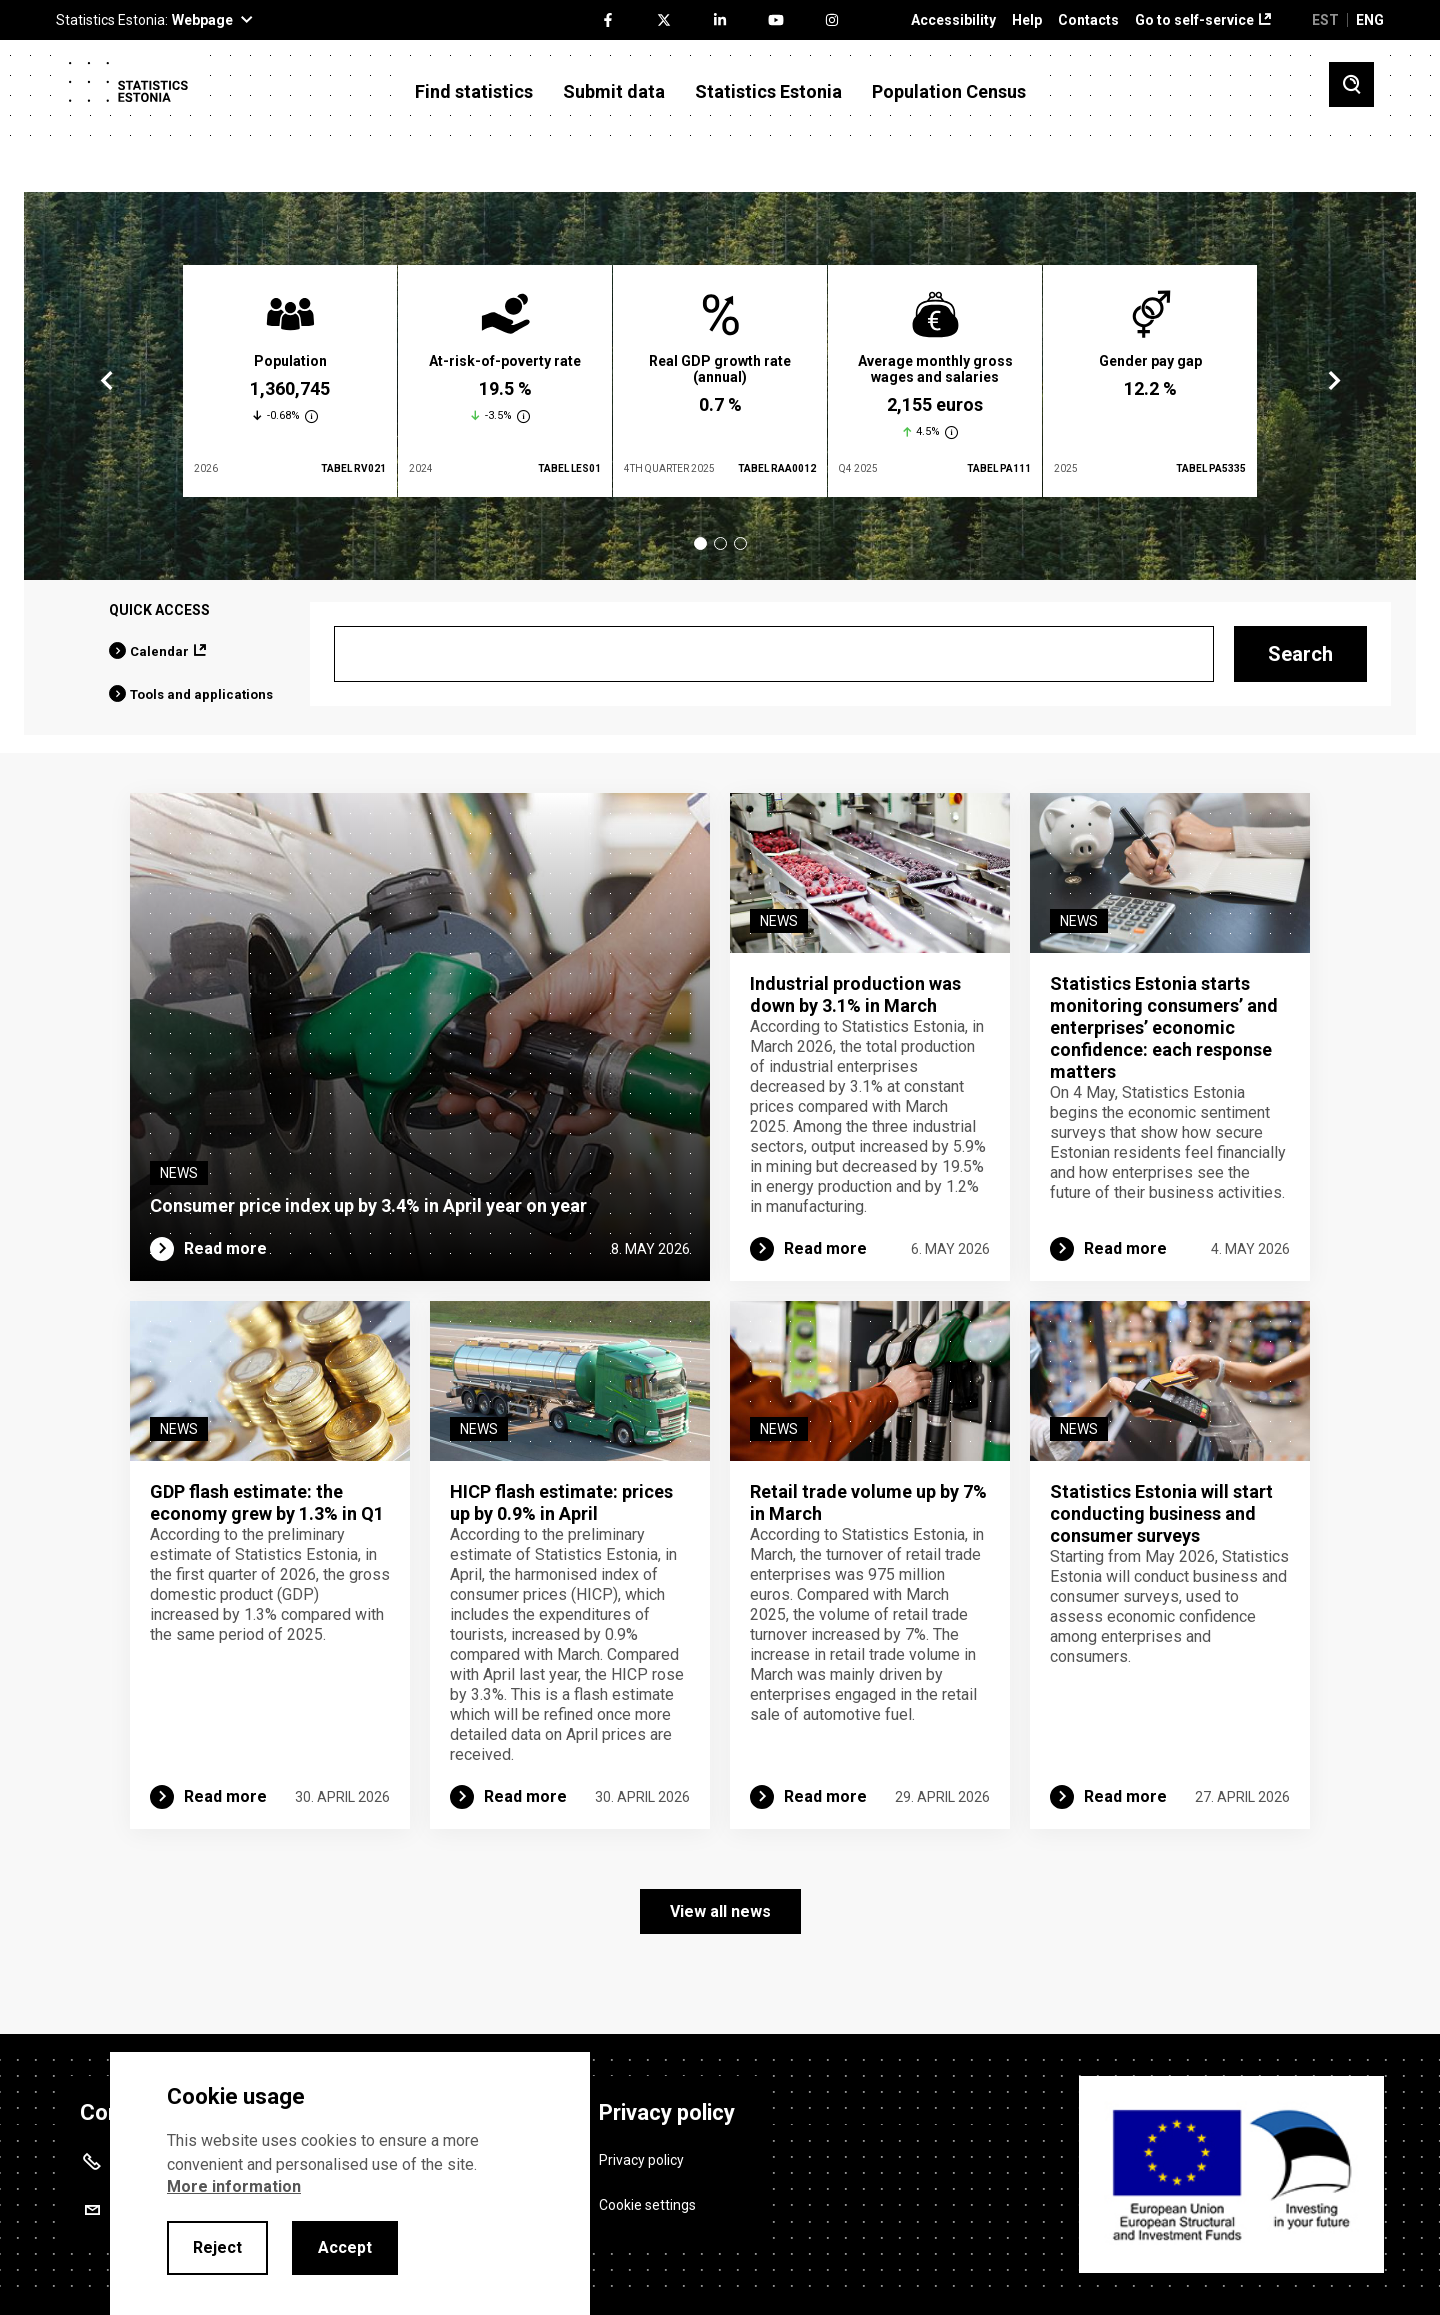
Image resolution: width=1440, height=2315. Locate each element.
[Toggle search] (1351, 84)
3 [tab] (740, 543)
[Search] (774, 654)
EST (1325, 20)
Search (1300, 654)
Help (1027, 20)
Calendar (159, 651)
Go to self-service (1194, 20)
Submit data (614, 92)
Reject (217, 2247)
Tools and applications (201, 694)
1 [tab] (700, 543)
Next (1333, 381)
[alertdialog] (350, 2183)
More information (234, 2186)
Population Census (949, 92)
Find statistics (474, 92)
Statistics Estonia (768, 92)
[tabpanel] (290, 381)
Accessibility (953, 20)
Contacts (1088, 20)
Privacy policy (641, 2160)
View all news (720, 1911)
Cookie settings (647, 2205)
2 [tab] (720, 543)
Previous (107, 381)
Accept (345, 2247)
